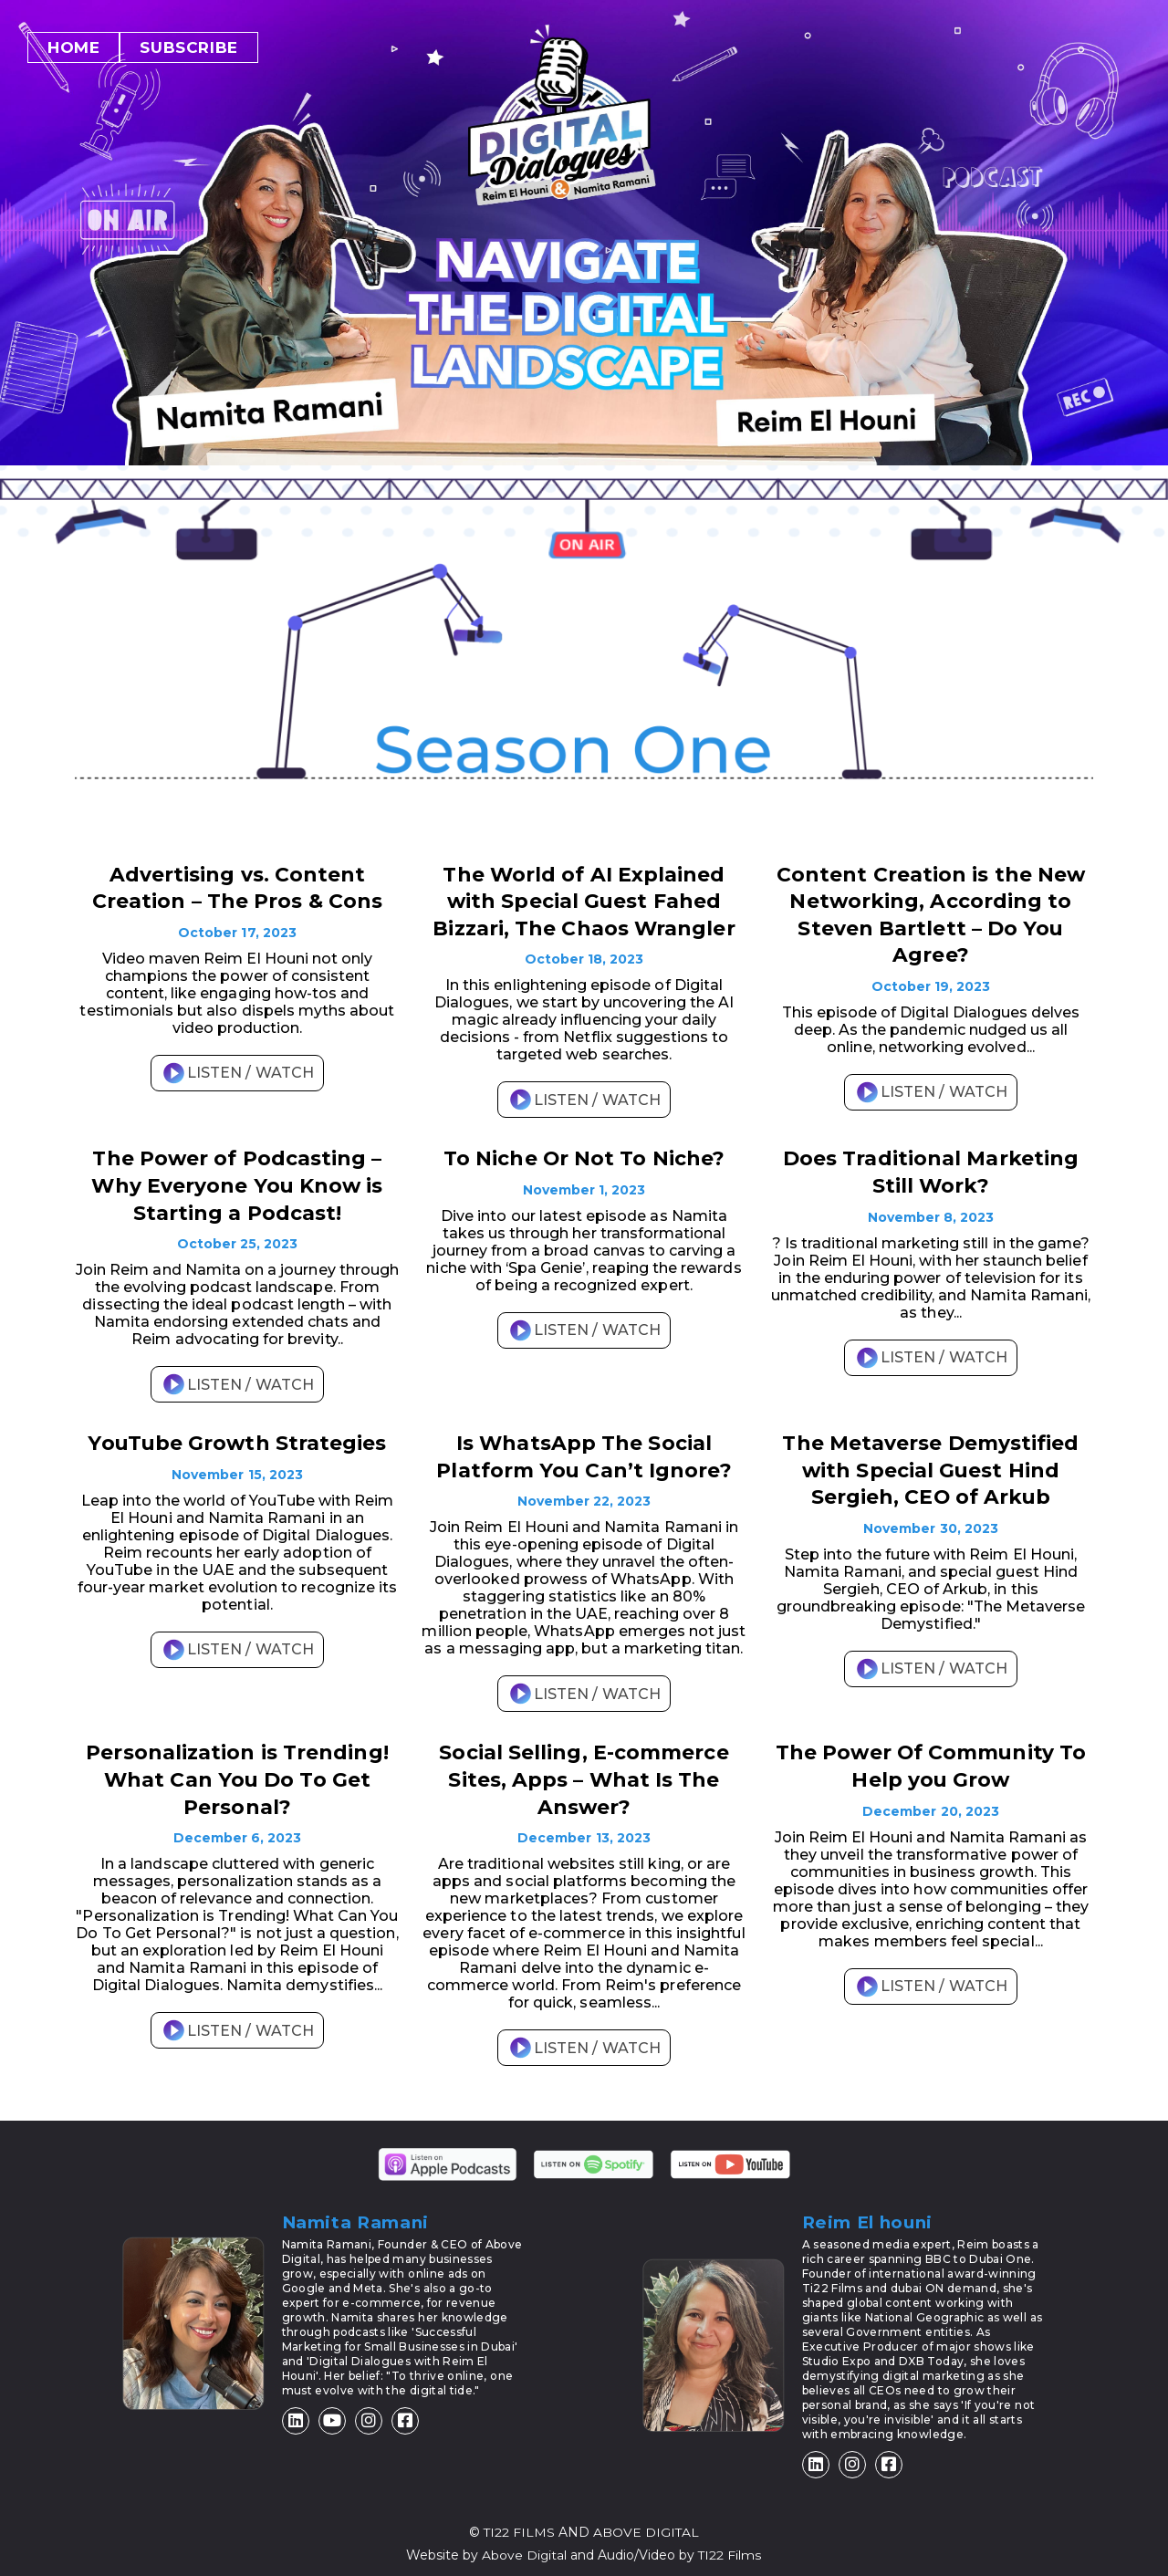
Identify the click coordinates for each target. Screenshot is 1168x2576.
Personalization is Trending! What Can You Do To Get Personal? (237, 1770)
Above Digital (525, 2544)
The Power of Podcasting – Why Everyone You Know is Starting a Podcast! (237, 1180)
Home (73, 47)
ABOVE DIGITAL (646, 2522)
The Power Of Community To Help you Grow (930, 1757)
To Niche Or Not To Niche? (584, 1154)
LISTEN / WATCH (237, 1071)
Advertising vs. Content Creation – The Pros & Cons (236, 887)
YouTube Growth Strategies (237, 1436)
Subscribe (188, 47)
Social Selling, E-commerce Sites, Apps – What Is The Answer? (583, 1770)
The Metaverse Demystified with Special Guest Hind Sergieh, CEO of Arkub (930, 1462)
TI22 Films (731, 2544)
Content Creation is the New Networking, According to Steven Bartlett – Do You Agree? (930, 913)
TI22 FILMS (519, 2522)
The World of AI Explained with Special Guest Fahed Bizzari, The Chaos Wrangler (584, 899)
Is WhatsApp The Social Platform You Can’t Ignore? (584, 1450)
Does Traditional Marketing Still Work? (931, 1168)
